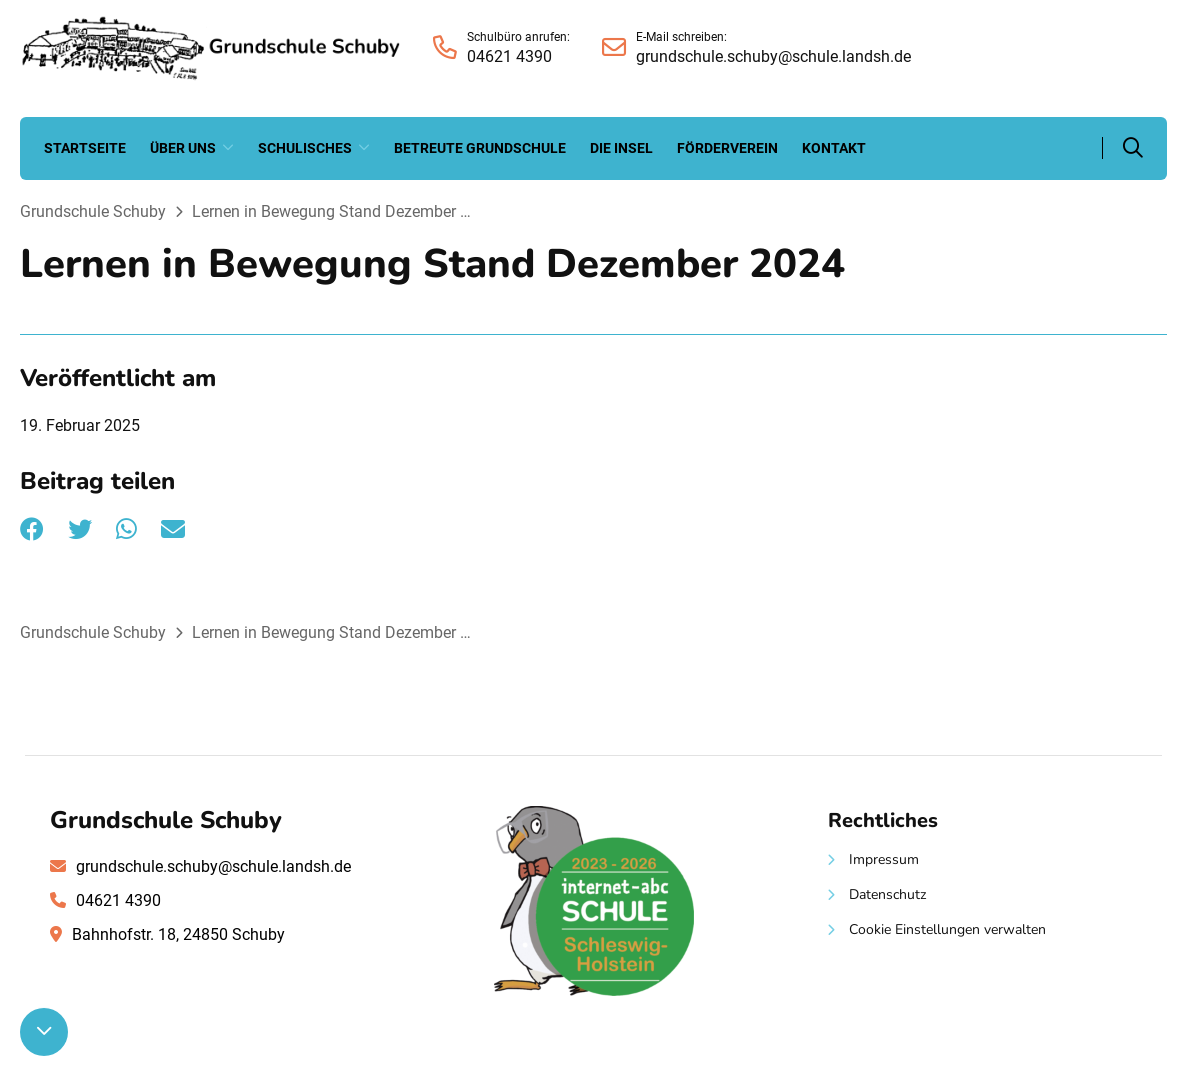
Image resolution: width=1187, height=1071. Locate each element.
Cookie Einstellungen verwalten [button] (947, 929)
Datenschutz (887, 894)
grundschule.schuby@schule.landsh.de (213, 866)
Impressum (884, 859)
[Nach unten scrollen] (44, 1032)
